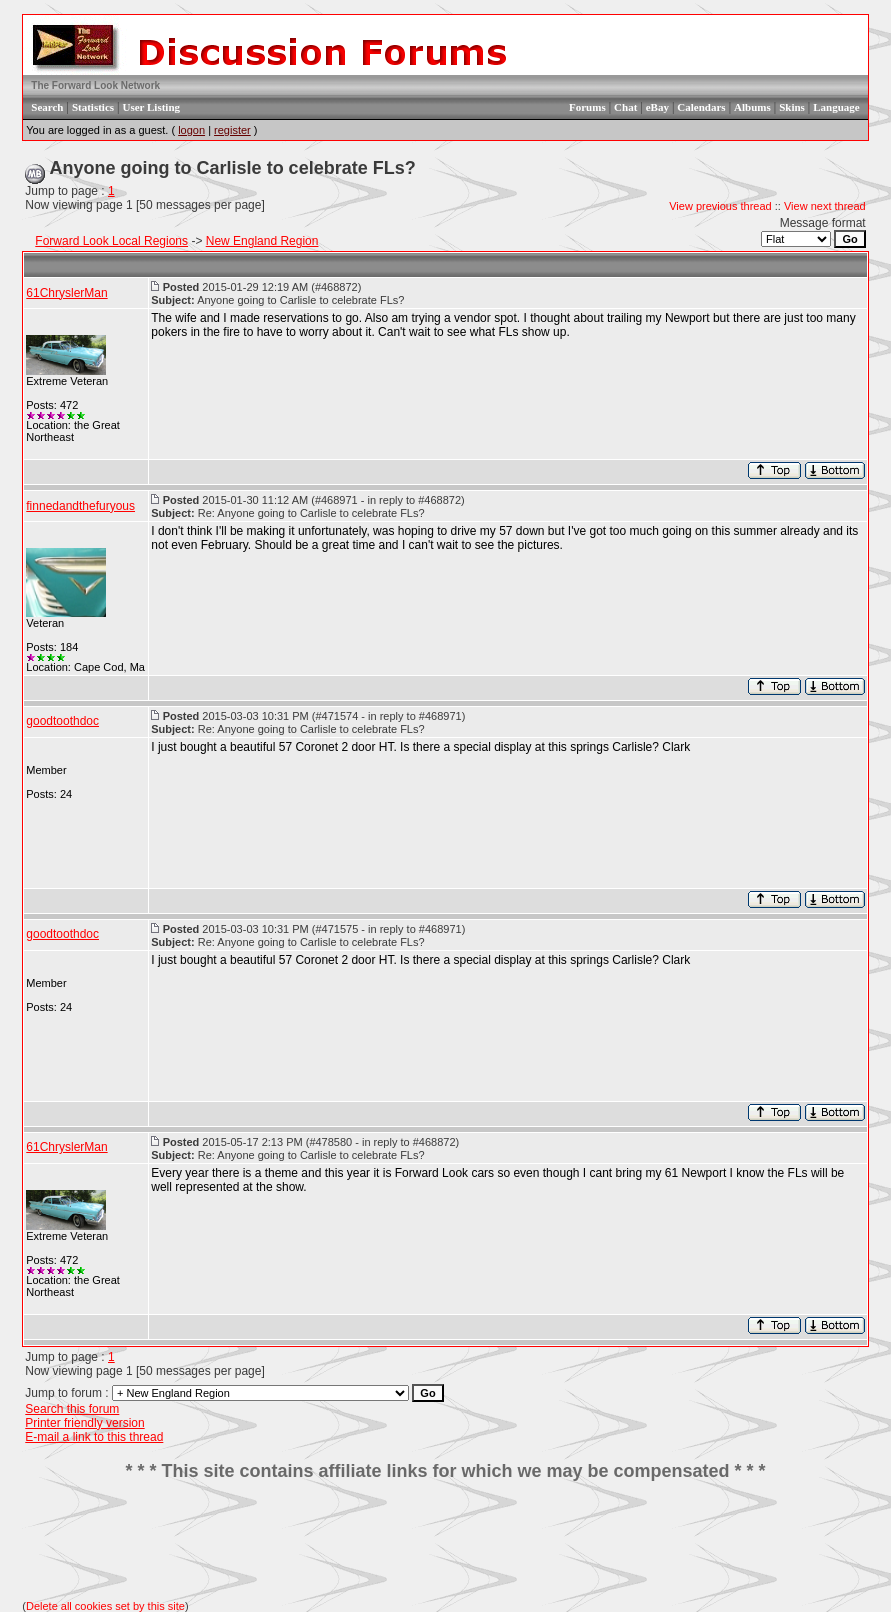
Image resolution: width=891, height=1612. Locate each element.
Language (836, 107)
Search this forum (72, 1409)
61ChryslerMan (66, 293)
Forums (587, 107)
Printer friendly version (84, 1423)
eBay (657, 107)
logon (191, 130)
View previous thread (720, 206)
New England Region (262, 241)
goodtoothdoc (62, 721)
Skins (792, 107)
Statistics (93, 107)
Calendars (701, 107)
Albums (752, 107)
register (232, 130)
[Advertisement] (446, 1541)
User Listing (151, 107)
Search (47, 107)
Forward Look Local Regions (111, 241)
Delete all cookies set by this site (105, 1606)
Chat (625, 107)
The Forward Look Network (95, 85)
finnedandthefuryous (80, 506)
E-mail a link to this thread (94, 1437)
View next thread (825, 206)
